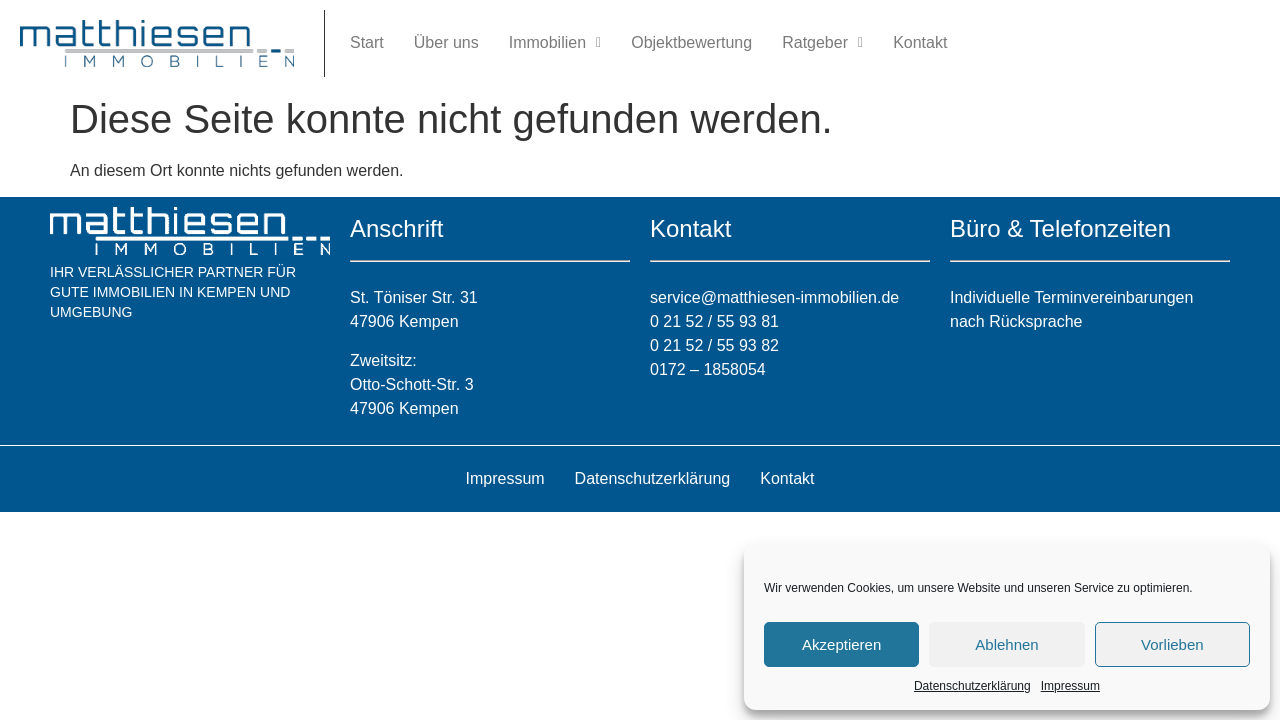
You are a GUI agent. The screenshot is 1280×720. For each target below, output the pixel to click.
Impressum (1070, 686)
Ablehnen (1006, 644)
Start (367, 42)
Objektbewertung (691, 42)
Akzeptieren (841, 644)
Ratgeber (822, 42)
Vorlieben (1172, 644)
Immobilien (555, 42)
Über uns (446, 42)
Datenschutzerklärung (972, 686)
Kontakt (920, 42)
